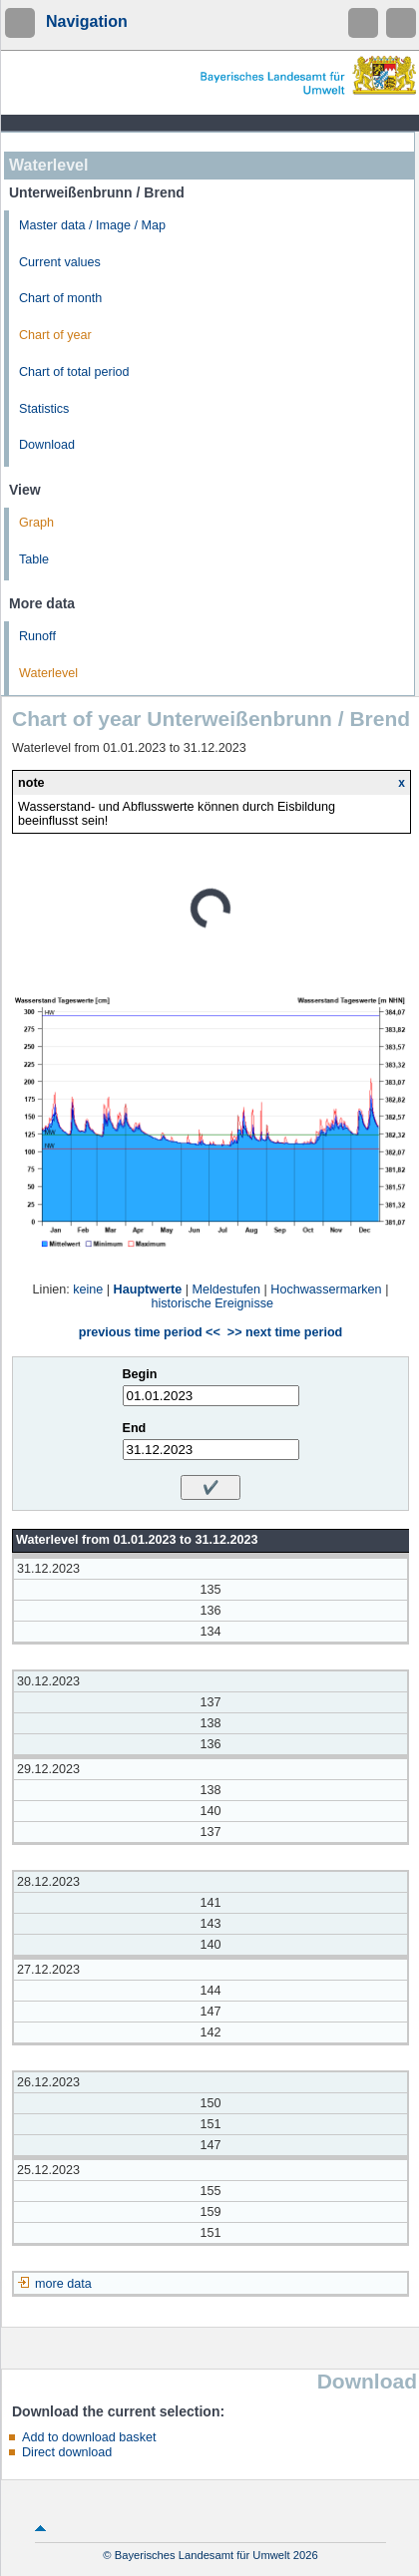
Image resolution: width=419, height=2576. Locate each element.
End (135, 1428)
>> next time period (284, 1332)
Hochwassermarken (325, 1289)
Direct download (67, 2452)
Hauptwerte (148, 1289)
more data (63, 2284)
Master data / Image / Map (92, 225)
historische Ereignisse (213, 1303)
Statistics (44, 409)
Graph (36, 523)
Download (47, 445)
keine (88, 1289)
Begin (140, 1374)
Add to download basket (89, 2437)
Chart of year (55, 335)
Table (34, 559)
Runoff (37, 636)
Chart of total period (74, 372)
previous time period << (149, 1332)
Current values (60, 262)
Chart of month (60, 298)
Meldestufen (226, 1289)
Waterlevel (48, 673)
